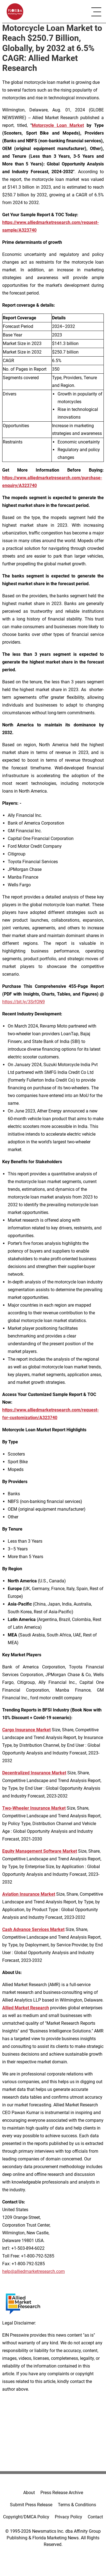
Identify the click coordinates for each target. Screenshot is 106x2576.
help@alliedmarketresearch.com (33, 2271)
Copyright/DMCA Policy (26, 2516)
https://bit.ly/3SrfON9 (23, 1001)
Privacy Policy (68, 2516)
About (29, 2492)
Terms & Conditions (77, 2504)
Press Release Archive (61, 2492)
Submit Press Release (31, 2504)
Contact (95, 2516)
